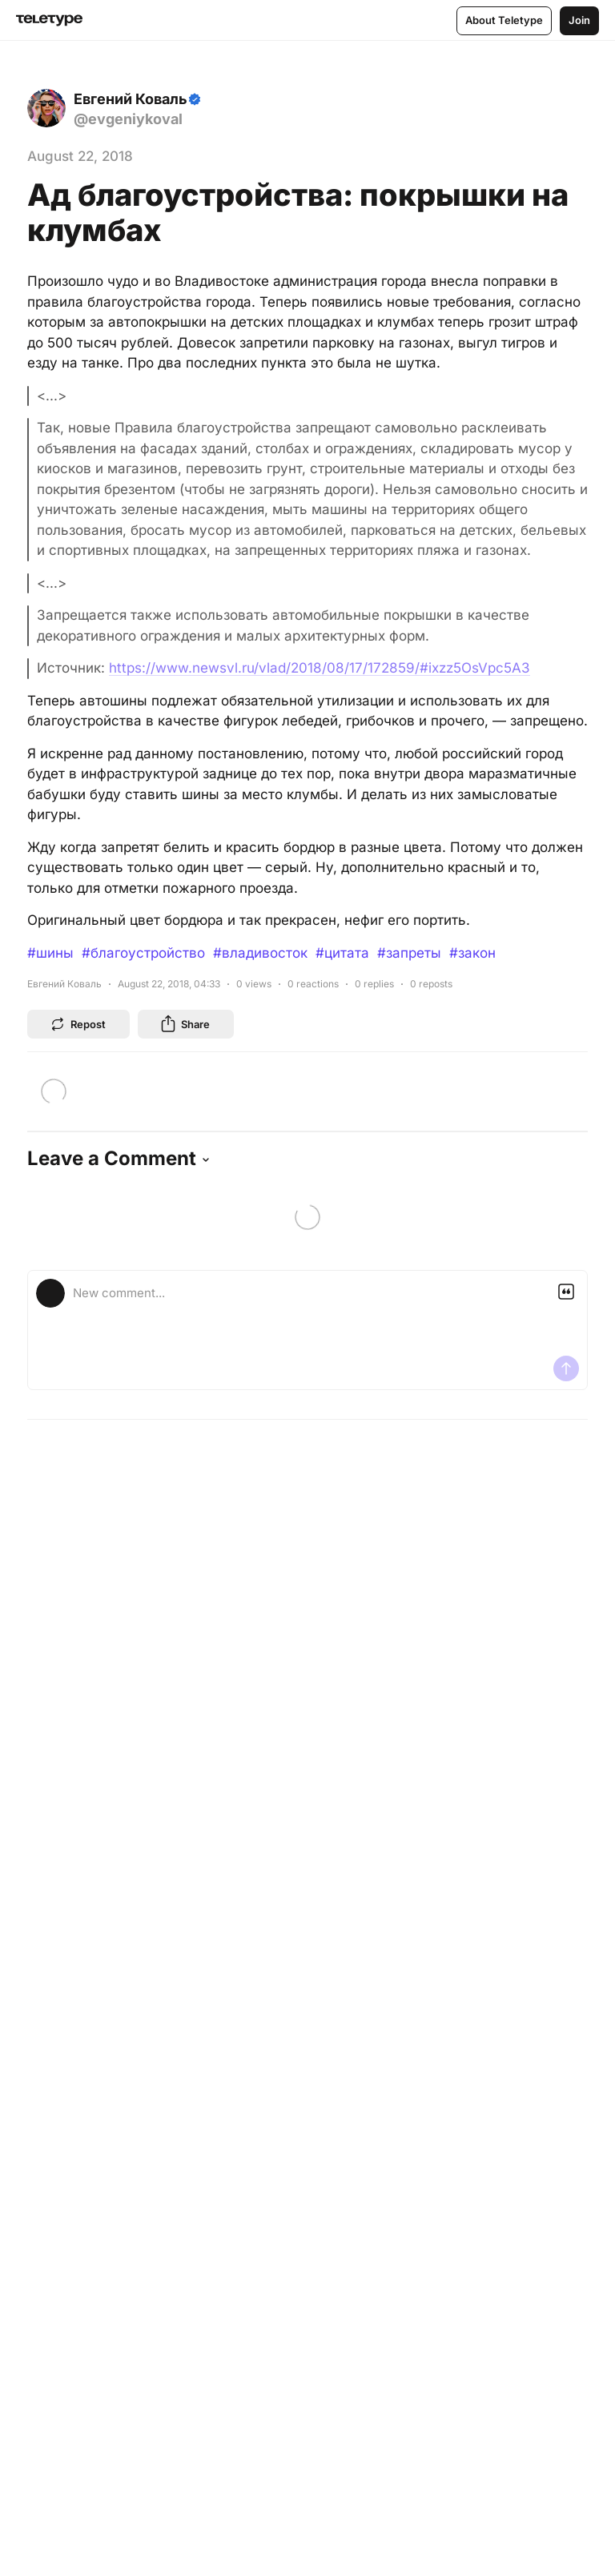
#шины (50, 953)
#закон (472, 953)
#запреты (409, 953)
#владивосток (260, 953)
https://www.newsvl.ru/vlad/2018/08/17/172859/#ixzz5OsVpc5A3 (319, 668)
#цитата (342, 953)
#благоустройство (143, 953)
